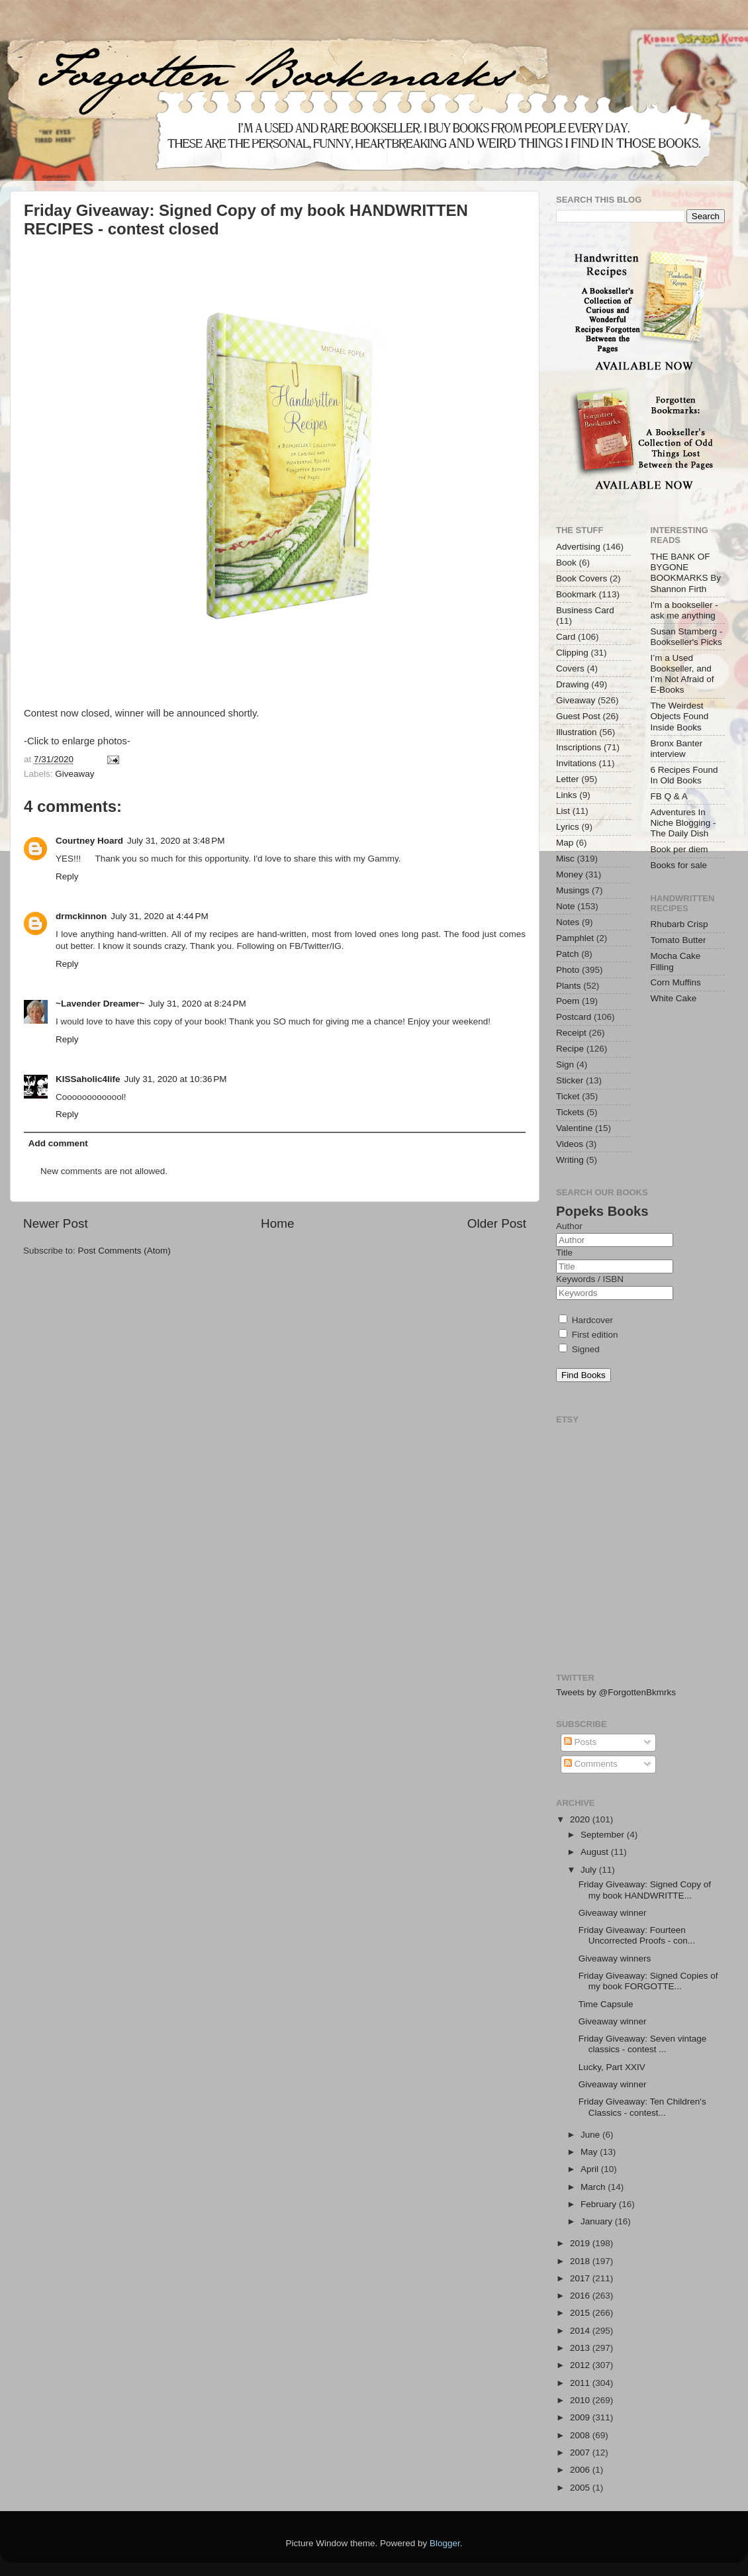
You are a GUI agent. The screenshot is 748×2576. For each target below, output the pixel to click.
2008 (581, 2435)
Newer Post (55, 1223)
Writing (570, 1160)
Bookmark (576, 594)
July (590, 1870)
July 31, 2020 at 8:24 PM (197, 1004)
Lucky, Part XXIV (612, 2067)
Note (565, 906)
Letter (567, 779)
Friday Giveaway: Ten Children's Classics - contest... (642, 2107)
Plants (568, 986)
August (596, 1852)
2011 (581, 2383)
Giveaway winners (615, 1958)
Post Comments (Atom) (124, 1251)
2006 (581, 2470)
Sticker (569, 1080)
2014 (581, 2331)
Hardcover (586, 1320)
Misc (565, 859)
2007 (581, 2452)
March (594, 2187)
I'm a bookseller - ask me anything (684, 610)
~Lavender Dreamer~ (100, 1004)
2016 (581, 2296)
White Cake (674, 998)
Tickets (570, 1112)
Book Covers (581, 578)
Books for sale (679, 865)
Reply (67, 876)
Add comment (58, 1143)
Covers (570, 668)
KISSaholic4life (88, 1079)
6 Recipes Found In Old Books (684, 775)
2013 (581, 2348)
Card (565, 637)
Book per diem (679, 849)
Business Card (585, 610)
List (563, 811)
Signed (579, 1349)
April (591, 2169)
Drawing (572, 684)
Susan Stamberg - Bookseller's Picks (687, 636)
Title (564, 1253)
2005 (581, 2488)
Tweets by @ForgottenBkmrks (616, 1692)
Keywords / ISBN (590, 1279)
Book (566, 563)
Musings (572, 890)
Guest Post (578, 716)
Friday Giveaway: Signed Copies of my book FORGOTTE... (648, 1981)
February (600, 2204)
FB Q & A (669, 796)
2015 (581, 2313)
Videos (569, 1144)
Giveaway (74, 774)
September (604, 1835)
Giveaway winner (613, 1913)
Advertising (578, 547)
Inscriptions (578, 747)
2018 (581, 2261)
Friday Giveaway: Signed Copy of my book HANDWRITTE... (645, 1889)
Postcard (573, 1017)
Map (564, 843)
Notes (567, 922)
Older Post (496, 1223)
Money (569, 874)
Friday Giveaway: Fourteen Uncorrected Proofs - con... (637, 1935)
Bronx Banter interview (677, 748)
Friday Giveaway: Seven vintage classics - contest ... (643, 2044)
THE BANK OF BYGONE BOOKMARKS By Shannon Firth (686, 573)
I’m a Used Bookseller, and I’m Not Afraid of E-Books (682, 674)
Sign (565, 1064)
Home (277, 1223)
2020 (581, 1819)
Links (566, 795)
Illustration (576, 732)
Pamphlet (575, 938)
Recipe (570, 1049)
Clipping (572, 653)
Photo (567, 970)
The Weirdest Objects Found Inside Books (680, 716)
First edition (588, 1335)
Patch (567, 954)
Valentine (574, 1128)
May (590, 2152)
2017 (581, 2278)
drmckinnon (81, 916)
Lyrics (567, 827)
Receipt (571, 1033)
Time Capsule (606, 2004)
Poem (567, 1001)
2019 (581, 2243)
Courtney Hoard (89, 841)
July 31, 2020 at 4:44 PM (159, 916)
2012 (581, 2365)
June (591, 2135)
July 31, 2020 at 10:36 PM (175, 1079)
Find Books (583, 1375)
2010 (581, 2400)
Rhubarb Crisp (679, 924)
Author (569, 1226)
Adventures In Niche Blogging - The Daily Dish (683, 822)
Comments (591, 1764)
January (598, 2221)
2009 (581, 2417)
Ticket (568, 1096)
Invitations (576, 763)
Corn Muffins (676, 982)
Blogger (445, 2543)
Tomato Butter (678, 940)
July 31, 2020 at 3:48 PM (175, 841)
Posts (580, 1742)
